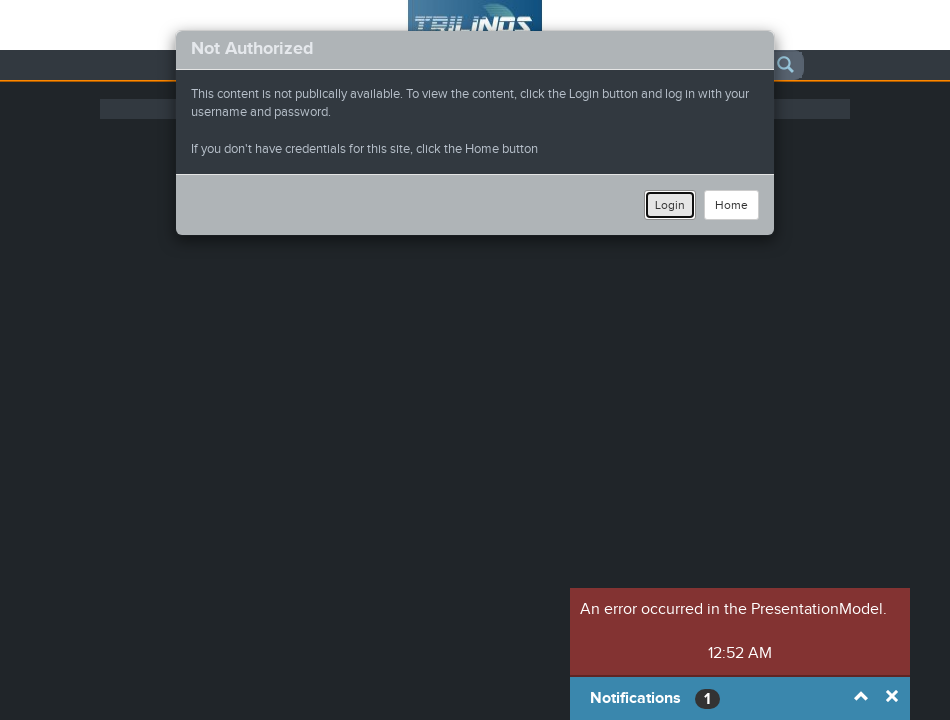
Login (670, 205)
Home (731, 205)
